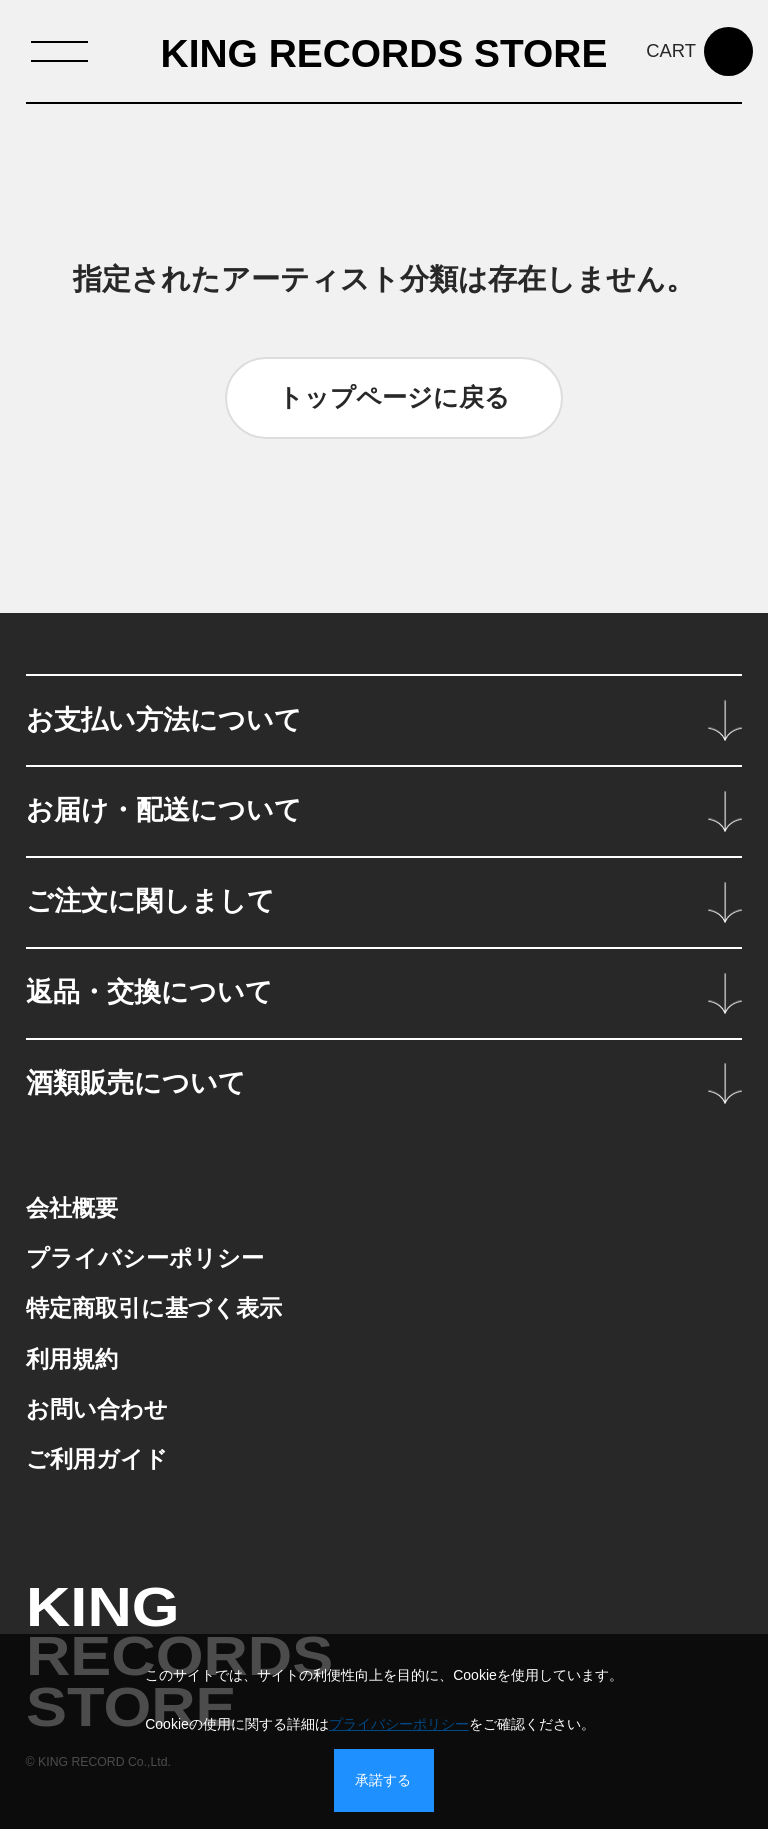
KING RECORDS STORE (384, 54)
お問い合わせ (97, 1409)
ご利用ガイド (97, 1459)
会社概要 (72, 1208)
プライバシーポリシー (145, 1258)
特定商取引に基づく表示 (154, 1308)
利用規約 (72, 1359)
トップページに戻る (394, 397)
